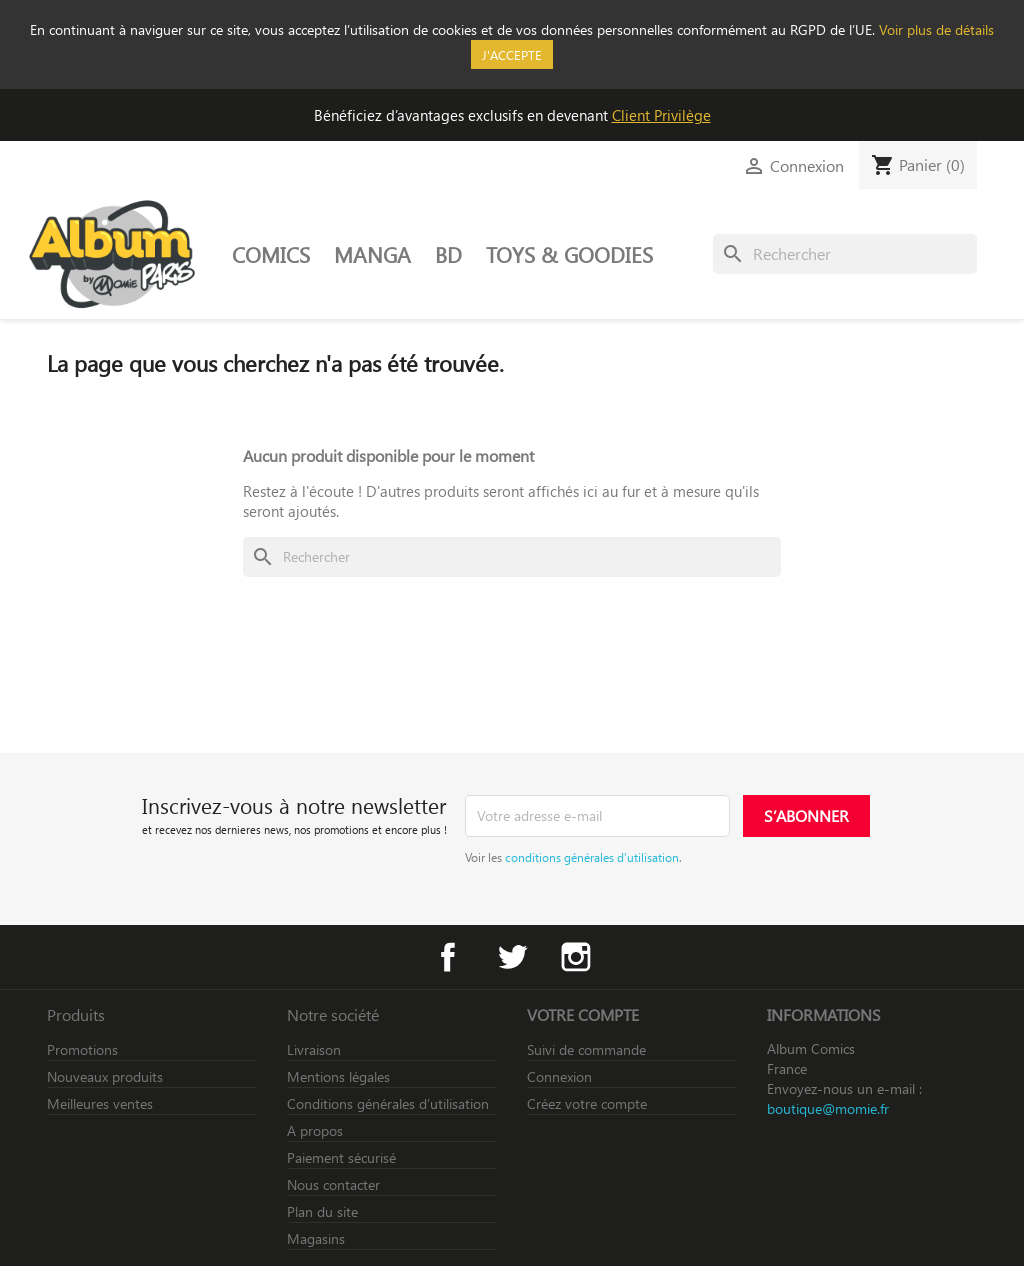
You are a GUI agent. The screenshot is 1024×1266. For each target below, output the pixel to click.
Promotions (82, 1049)
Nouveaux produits (105, 1076)
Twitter (512, 957)
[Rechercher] (845, 254)
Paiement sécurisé (341, 1157)
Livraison (314, 1049)
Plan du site (322, 1211)
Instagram (576, 957)
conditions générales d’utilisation (592, 857)
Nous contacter (333, 1184)
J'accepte (512, 54)
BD (448, 254)
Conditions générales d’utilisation (388, 1103)
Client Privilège (661, 115)
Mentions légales (338, 1076)
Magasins (316, 1238)
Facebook (448, 957)
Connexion (559, 1076)
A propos (315, 1130)
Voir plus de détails (936, 29)
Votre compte (583, 1014)
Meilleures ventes (100, 1103)
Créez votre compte (587, 1103)
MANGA (372, 254)
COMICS (271, 254)
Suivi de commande (586, 1049)
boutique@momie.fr (828, 1108)
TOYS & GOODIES (569, 254)
